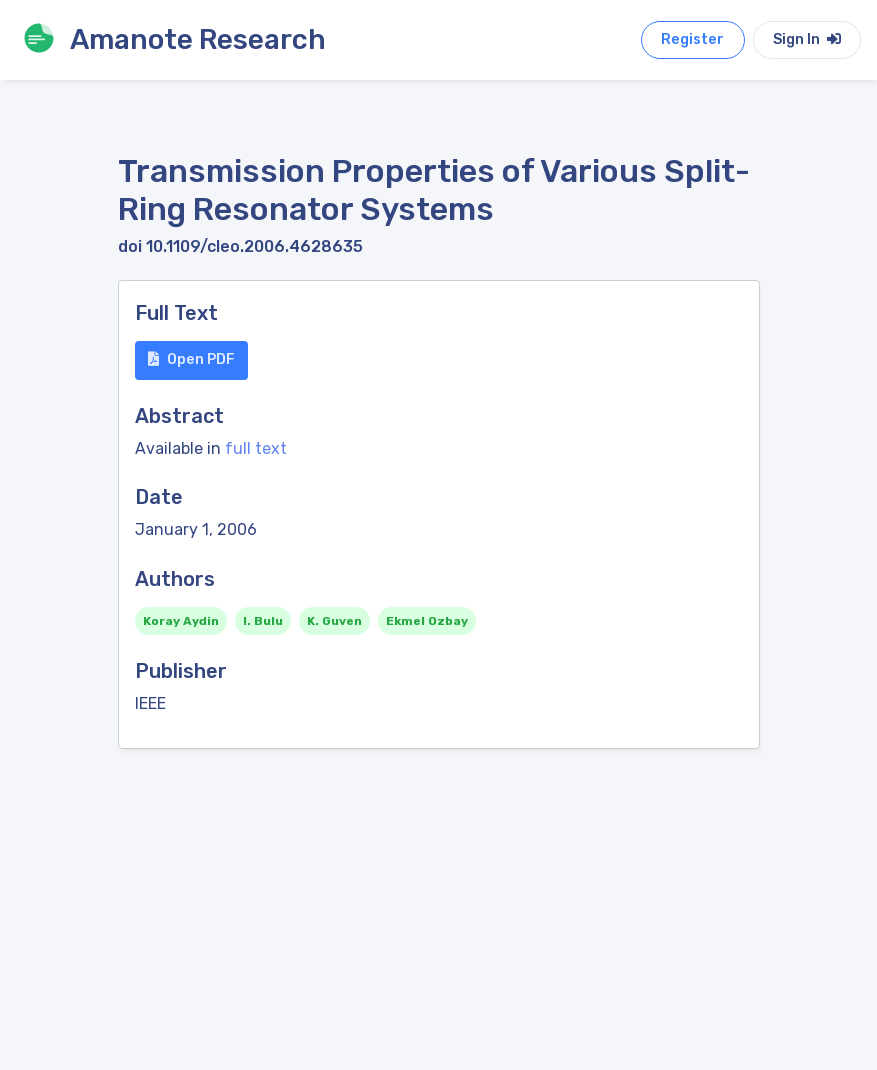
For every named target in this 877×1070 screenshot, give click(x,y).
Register (692, 39)
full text (256, 448)
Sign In (807, 39)
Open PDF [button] (191, 359)
